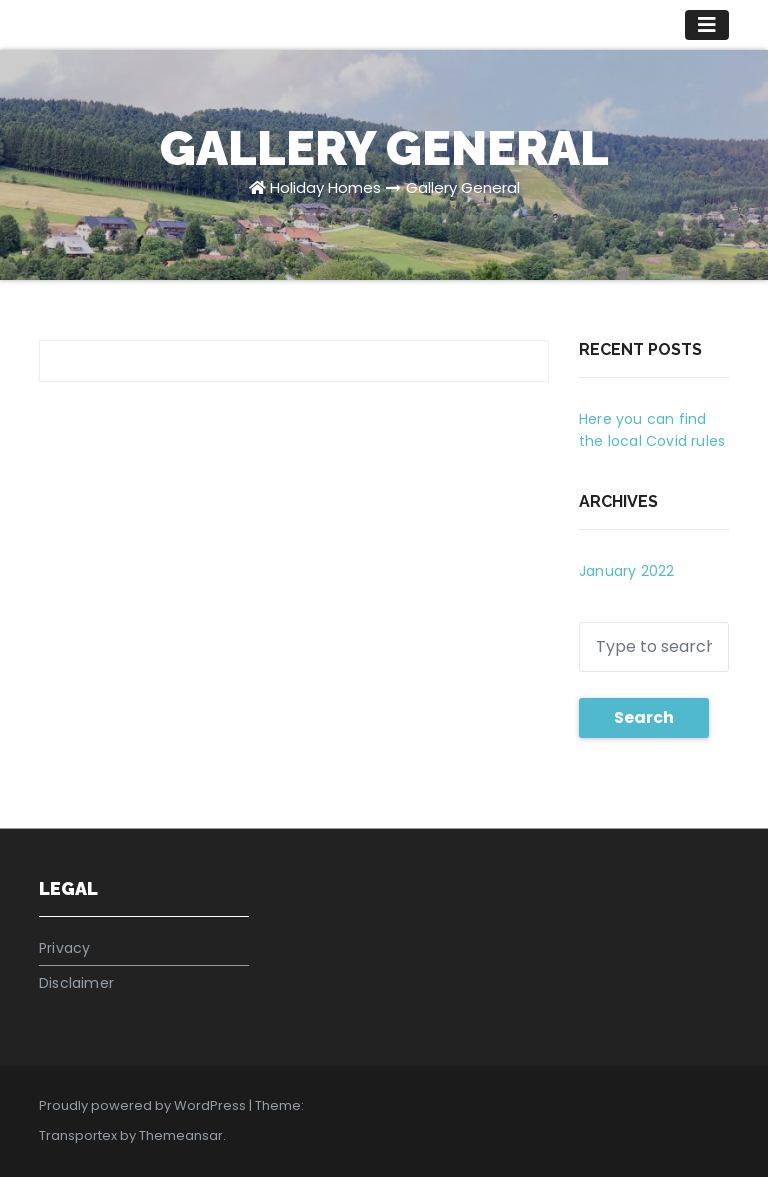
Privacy (64, 948)
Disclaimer (76, 983)
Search (644, 717)
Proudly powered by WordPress (144, 1105)
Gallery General (463, 187)
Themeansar (181, 1135)
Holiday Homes (325, 187)
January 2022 (626, 571)
